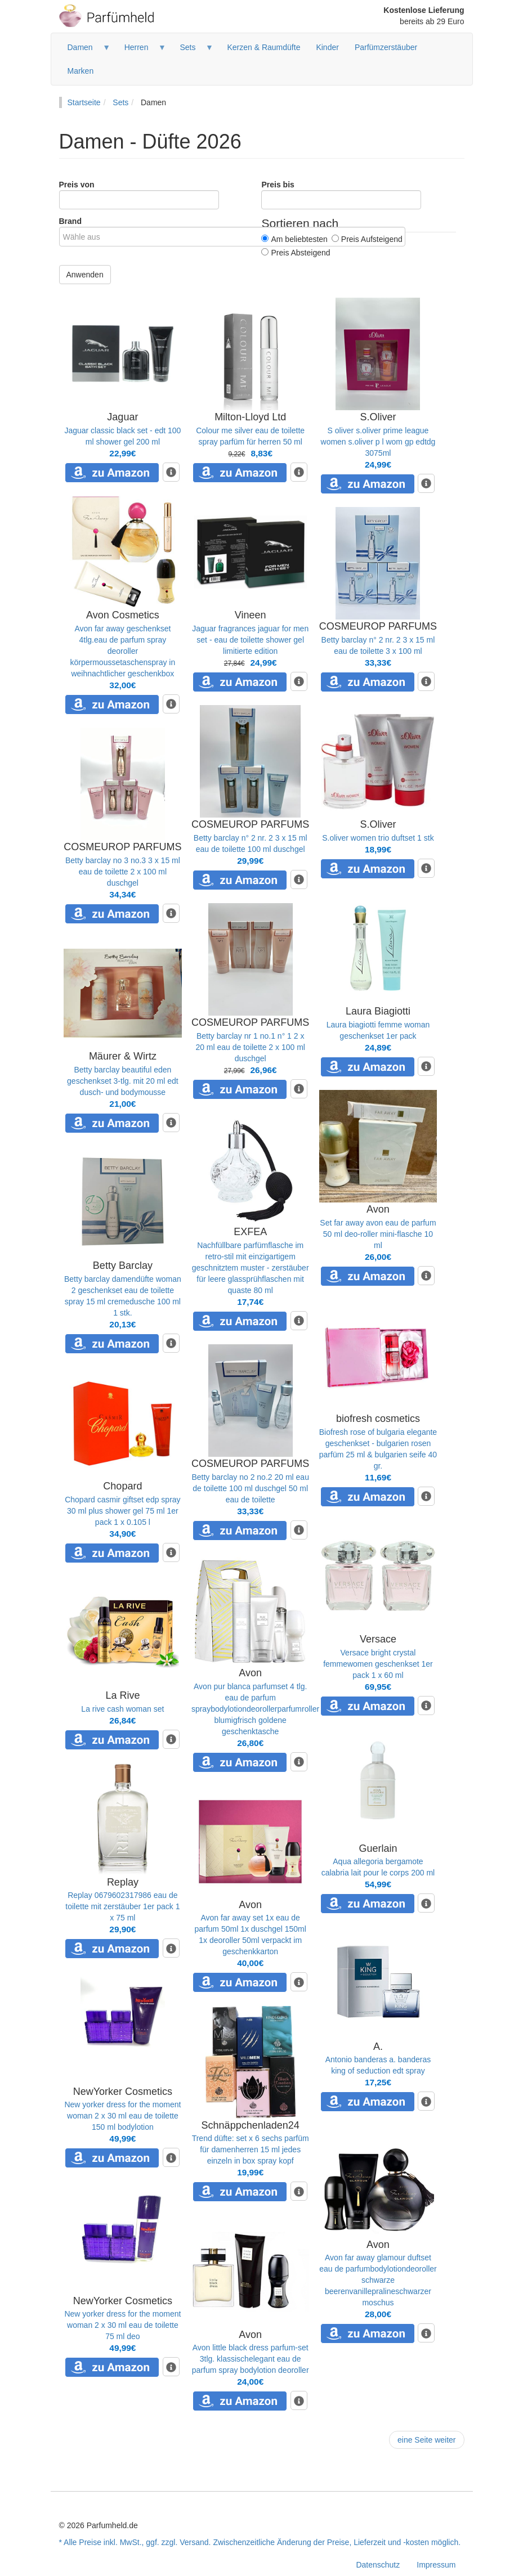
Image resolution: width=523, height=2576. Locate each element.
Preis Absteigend (295, 252)
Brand (70, 221)
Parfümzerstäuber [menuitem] (386, 47)
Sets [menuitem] (192, 51)
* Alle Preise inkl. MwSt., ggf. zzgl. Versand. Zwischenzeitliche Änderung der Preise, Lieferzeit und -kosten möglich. (260, 2542)
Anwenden (85, 274)
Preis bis (277, 184)
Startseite (84, 102)
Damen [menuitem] (85, 51)
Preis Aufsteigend (367, 239)
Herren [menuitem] (141, 51)
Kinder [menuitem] (327, 47)
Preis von (77, 184)
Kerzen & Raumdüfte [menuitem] (263, 47)
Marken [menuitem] (81, 70)
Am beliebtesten (294, 239)
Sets (120, 102)
